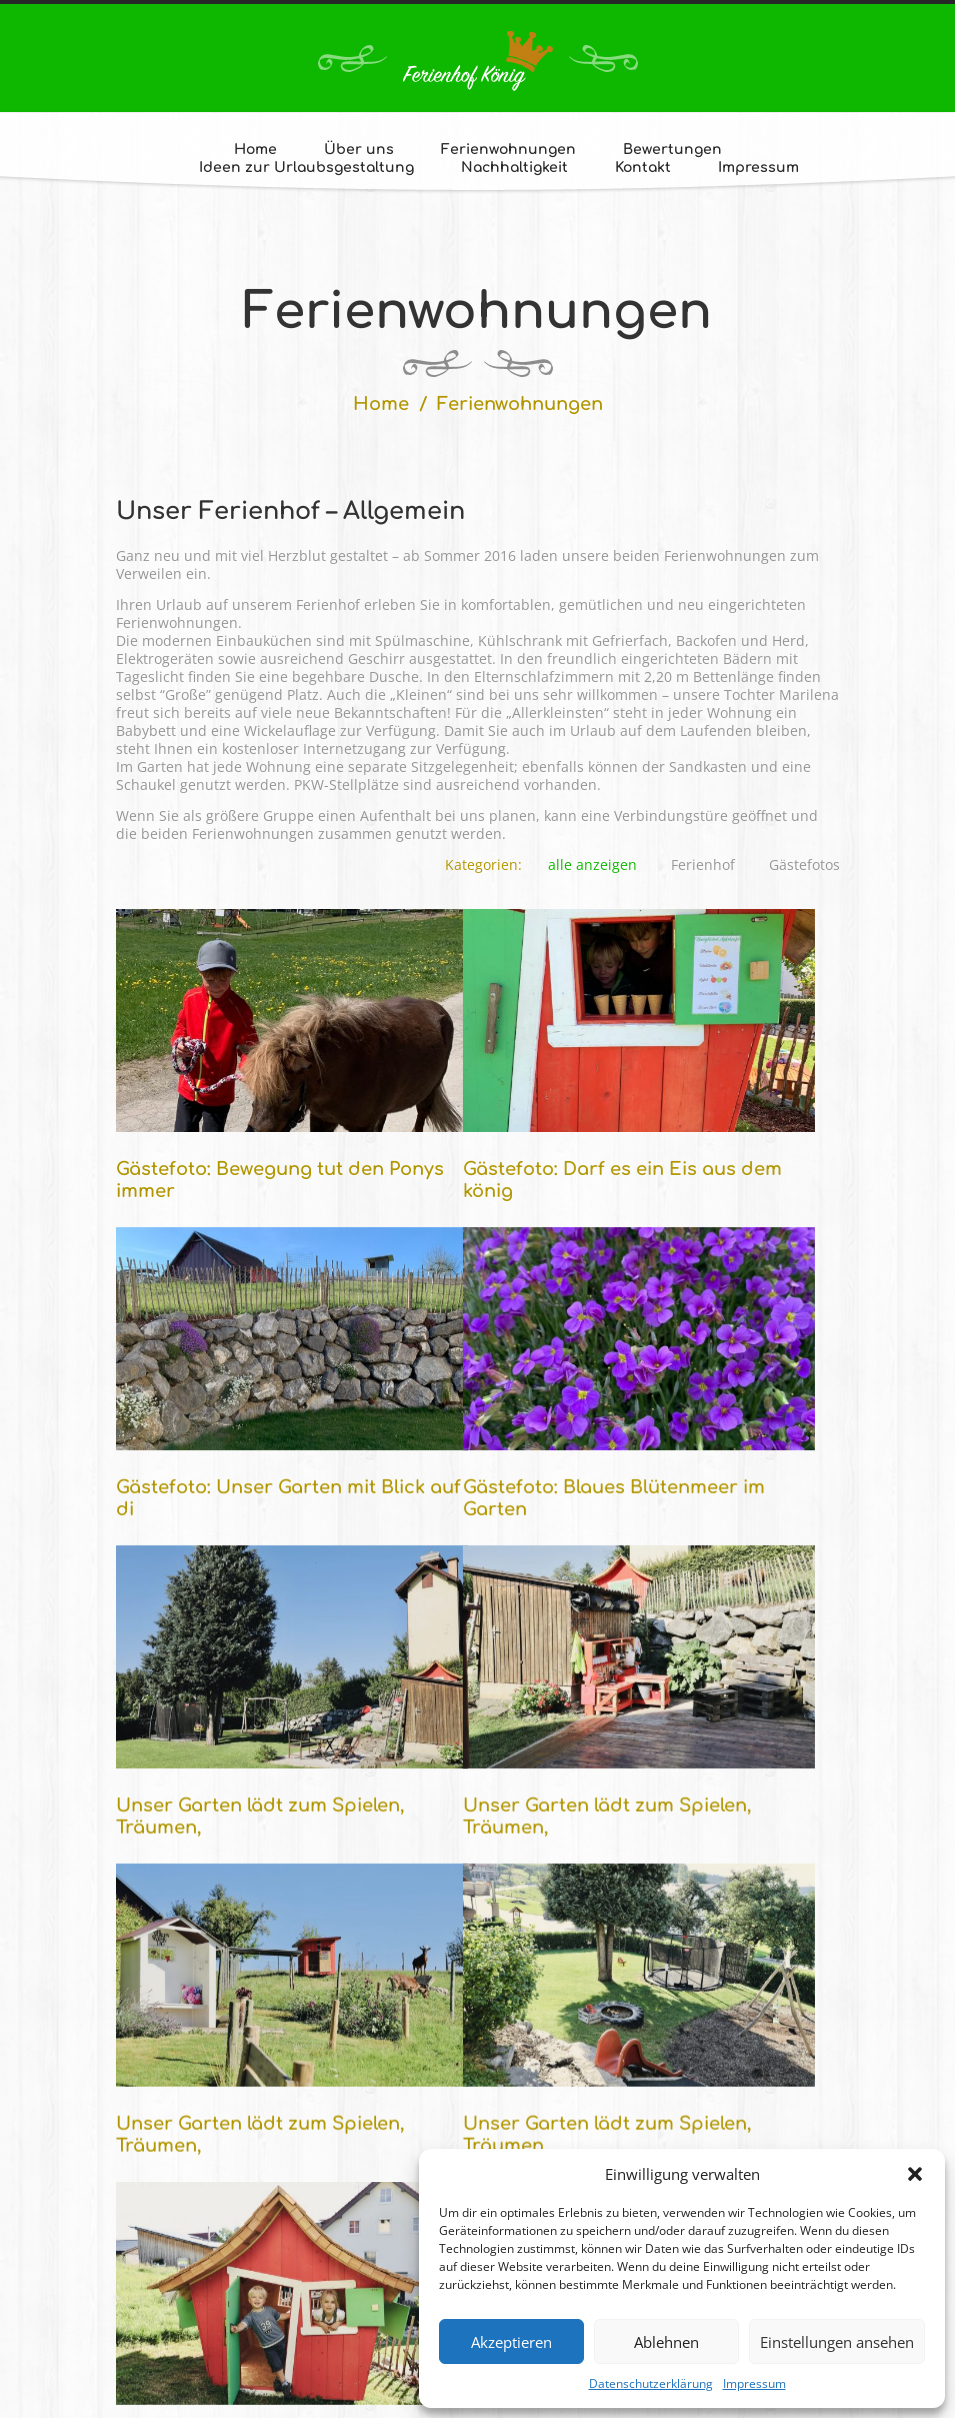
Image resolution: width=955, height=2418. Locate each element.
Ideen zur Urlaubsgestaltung (306, 167)
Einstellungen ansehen (837, 2342)
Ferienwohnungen (508, 149)
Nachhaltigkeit (514, 167)
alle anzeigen (592, 865)
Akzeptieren (511, 2342)
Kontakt (643, 167)
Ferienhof (703, 865)
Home (255, 149)
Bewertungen (672, 149)
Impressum (754, 2383)
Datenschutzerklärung (651, 2383)
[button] (915, 2174)
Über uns (359, 149)
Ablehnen (666, 2342)
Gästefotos (804, 865)
